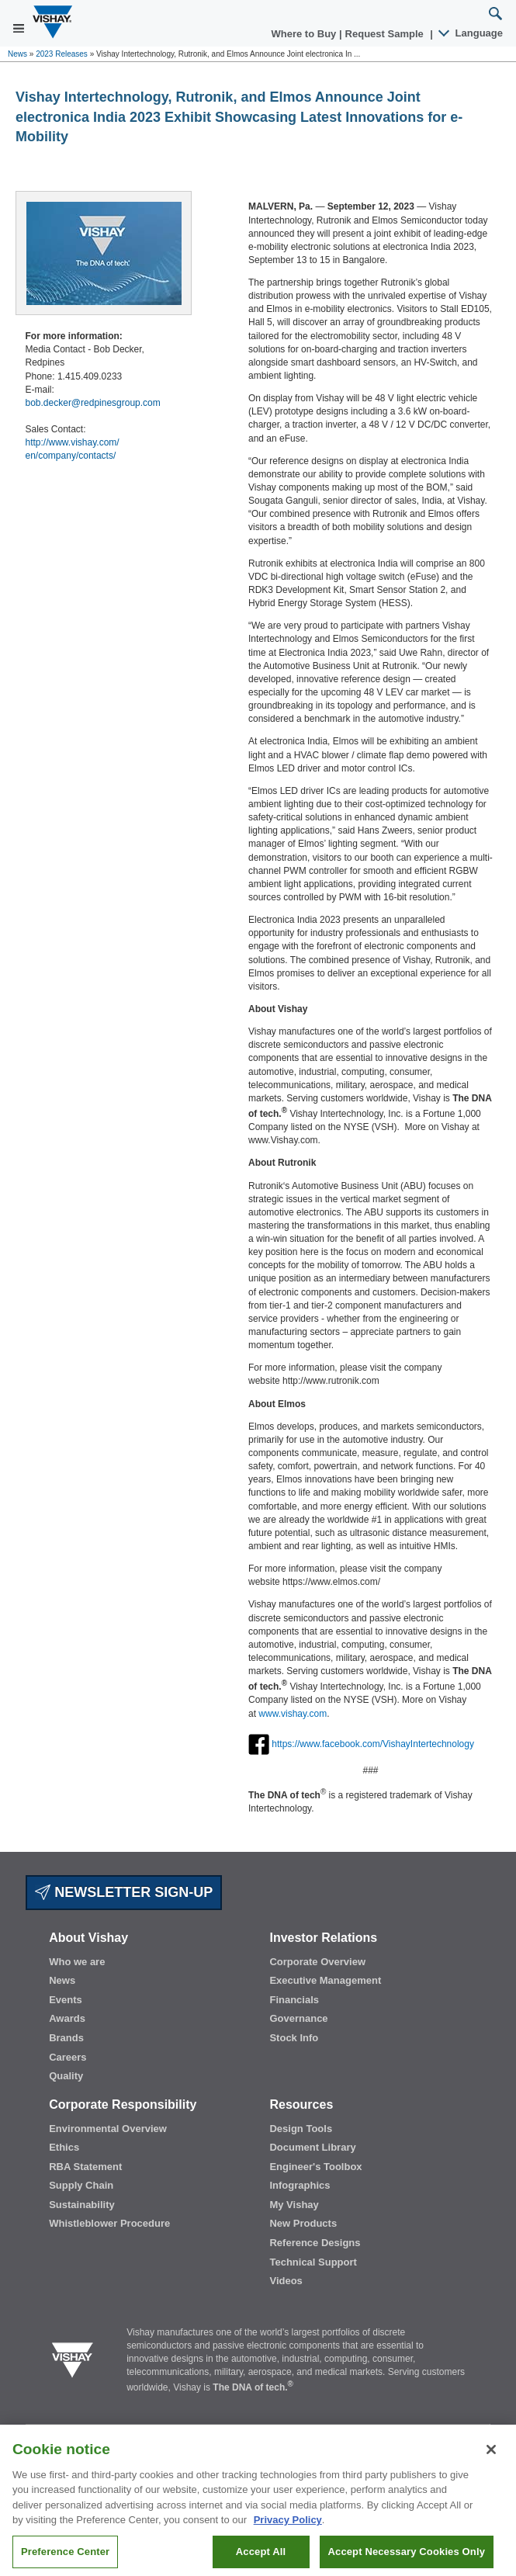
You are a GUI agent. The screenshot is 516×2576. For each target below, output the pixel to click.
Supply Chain (81, 2185)
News (17, 54)
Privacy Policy (288, 2529)
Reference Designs (314, 2242)
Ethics (64, 2147)
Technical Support (312, 2262)
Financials (294, 2000)
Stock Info (293, 2038)
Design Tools (300, 2128)
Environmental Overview (108, 2128)
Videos (285, 2281)
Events (65, 2000)
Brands (66, 2038)
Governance (298, 2018)
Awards (67, 2018)
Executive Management (325, 1980)
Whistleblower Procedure (109, 2223)
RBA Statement (85, 2166)
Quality (66, 2076)
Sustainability (82, 2204)
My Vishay (293, 2204)
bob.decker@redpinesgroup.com (93, 402)
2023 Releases (62, 54)
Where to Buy (305, 34)
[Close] (491, 2459)
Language (471, 33)
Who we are (77, 1962)
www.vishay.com (292, 1713)
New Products (303, 2223)
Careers (67, 2057)
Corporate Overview (317, 1962)
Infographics (299, 2185)
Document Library (312, 2147)
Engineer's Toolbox (315, 2166)
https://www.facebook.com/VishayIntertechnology (373, 1744)
